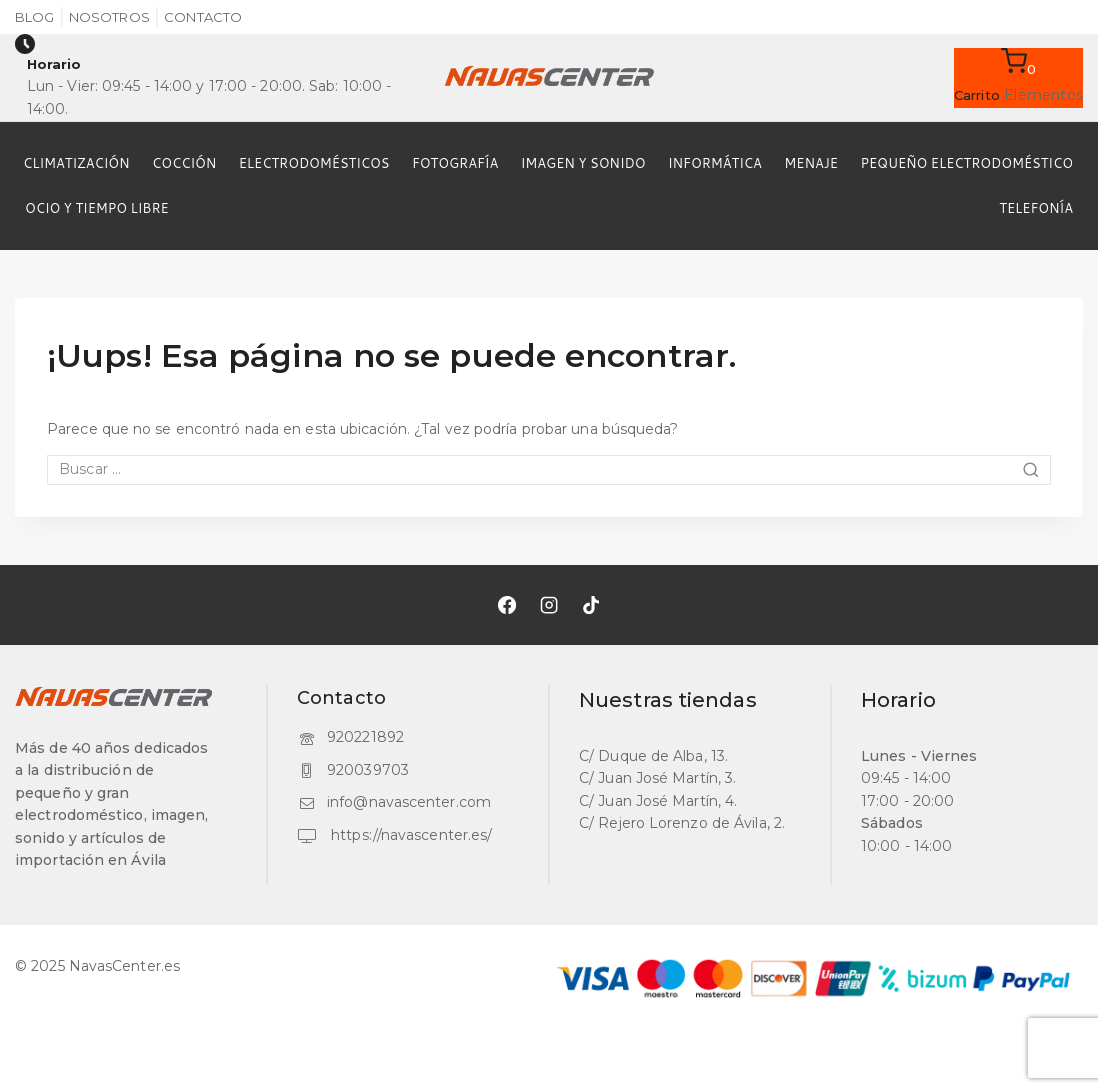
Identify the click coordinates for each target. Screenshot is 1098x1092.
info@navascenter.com (409, 802)
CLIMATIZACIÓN (76, 163)
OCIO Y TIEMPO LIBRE (97, 208)
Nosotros (109, 17)
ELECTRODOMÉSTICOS (314, 163)
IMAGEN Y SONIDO (583, 163)
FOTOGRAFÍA (455, 163)
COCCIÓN (184, 163)
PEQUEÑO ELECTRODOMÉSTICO (966, 163)
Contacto (203, 17)
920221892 (365, 737)
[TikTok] (591, 605)
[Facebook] (507, 605)
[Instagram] (549, 605)
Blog (34, 17)
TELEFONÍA (1036, 208)
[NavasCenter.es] (549, 78)
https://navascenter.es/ (409, 835)
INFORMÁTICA (715, 163)
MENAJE (811, 163)
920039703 (368, 770)
